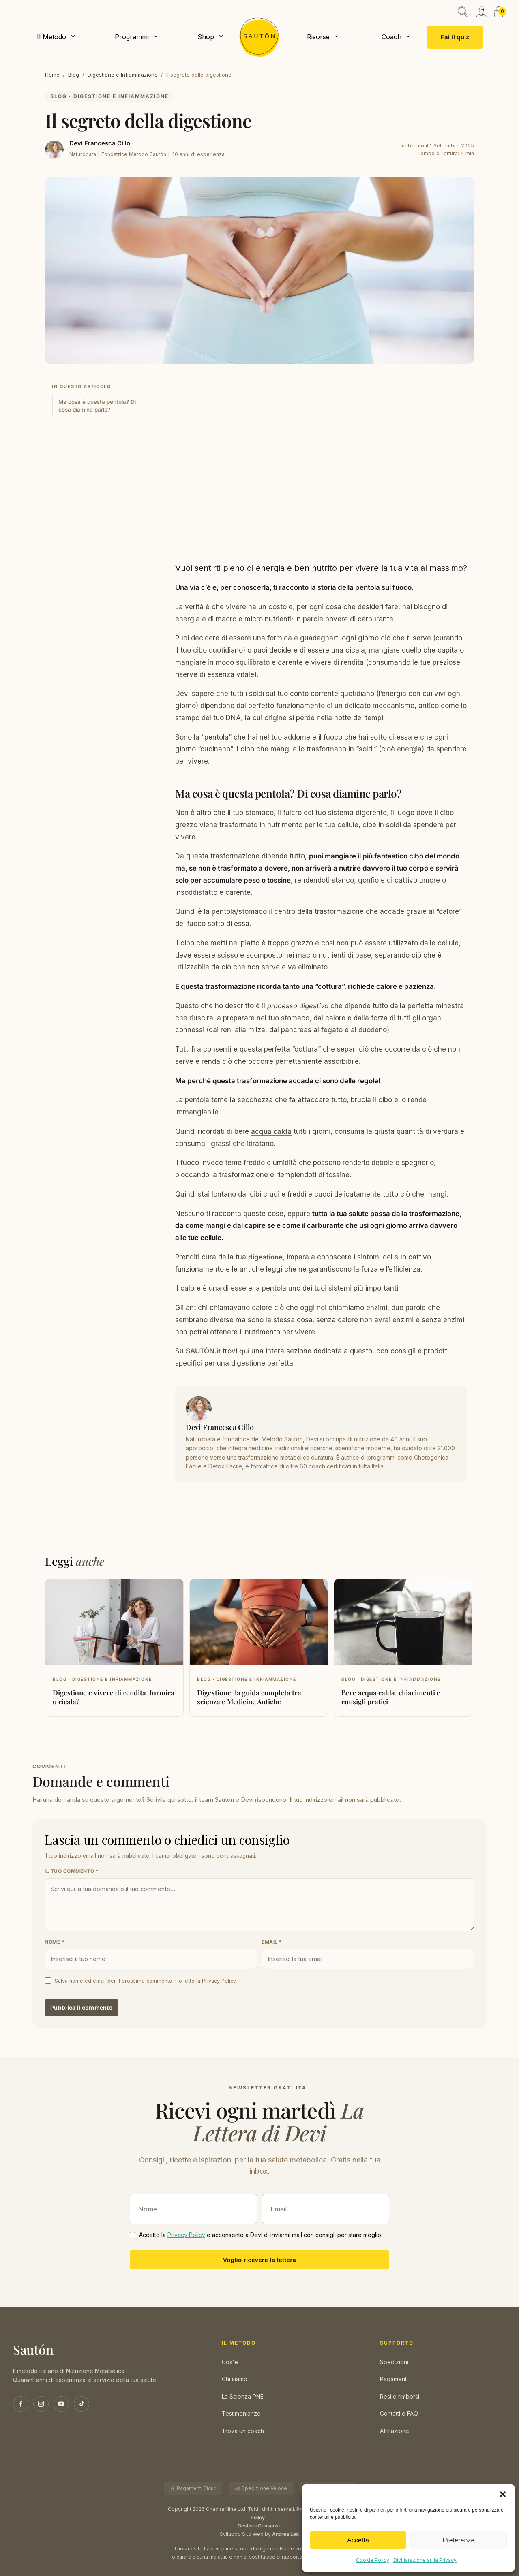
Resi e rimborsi (399, 2396)
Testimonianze (241, 2413)
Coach (391, 37)
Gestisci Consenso (259, 2525)
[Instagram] (41, 2404)
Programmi (132, 37)
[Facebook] (20, 2404)
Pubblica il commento (81, 2007)
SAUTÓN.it (203, 1351)
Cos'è (230, 2361)
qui (244, 1351)
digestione (265, 1257)
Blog (73, 74)
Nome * (54, 1942)
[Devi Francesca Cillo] (54, 150)
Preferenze (458, 2540)
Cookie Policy (372, 2560)
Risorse (318, 37)
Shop (205, 37)
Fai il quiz (454, 37)
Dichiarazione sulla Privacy (425, 2560)
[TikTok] (81, 2404)
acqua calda (271, 1131)
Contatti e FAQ (399, 2413)
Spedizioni (394, 2361)
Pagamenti (394, 2378)
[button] (503, 2494)
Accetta (358, 2540)
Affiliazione (394, 2430)
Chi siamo (234, 2378)
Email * (272, 1942)
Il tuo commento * (72, 1871)
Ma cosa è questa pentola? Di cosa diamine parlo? (97, 406)
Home (52, 74)
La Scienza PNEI (243, 2396)
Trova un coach (243, 2430)
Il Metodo (51, 37)
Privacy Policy (219, 1981)
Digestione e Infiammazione (123, 74)
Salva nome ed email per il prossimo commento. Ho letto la (145, 1981)
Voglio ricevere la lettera (259, 2259)
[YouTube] (61, 2404)
